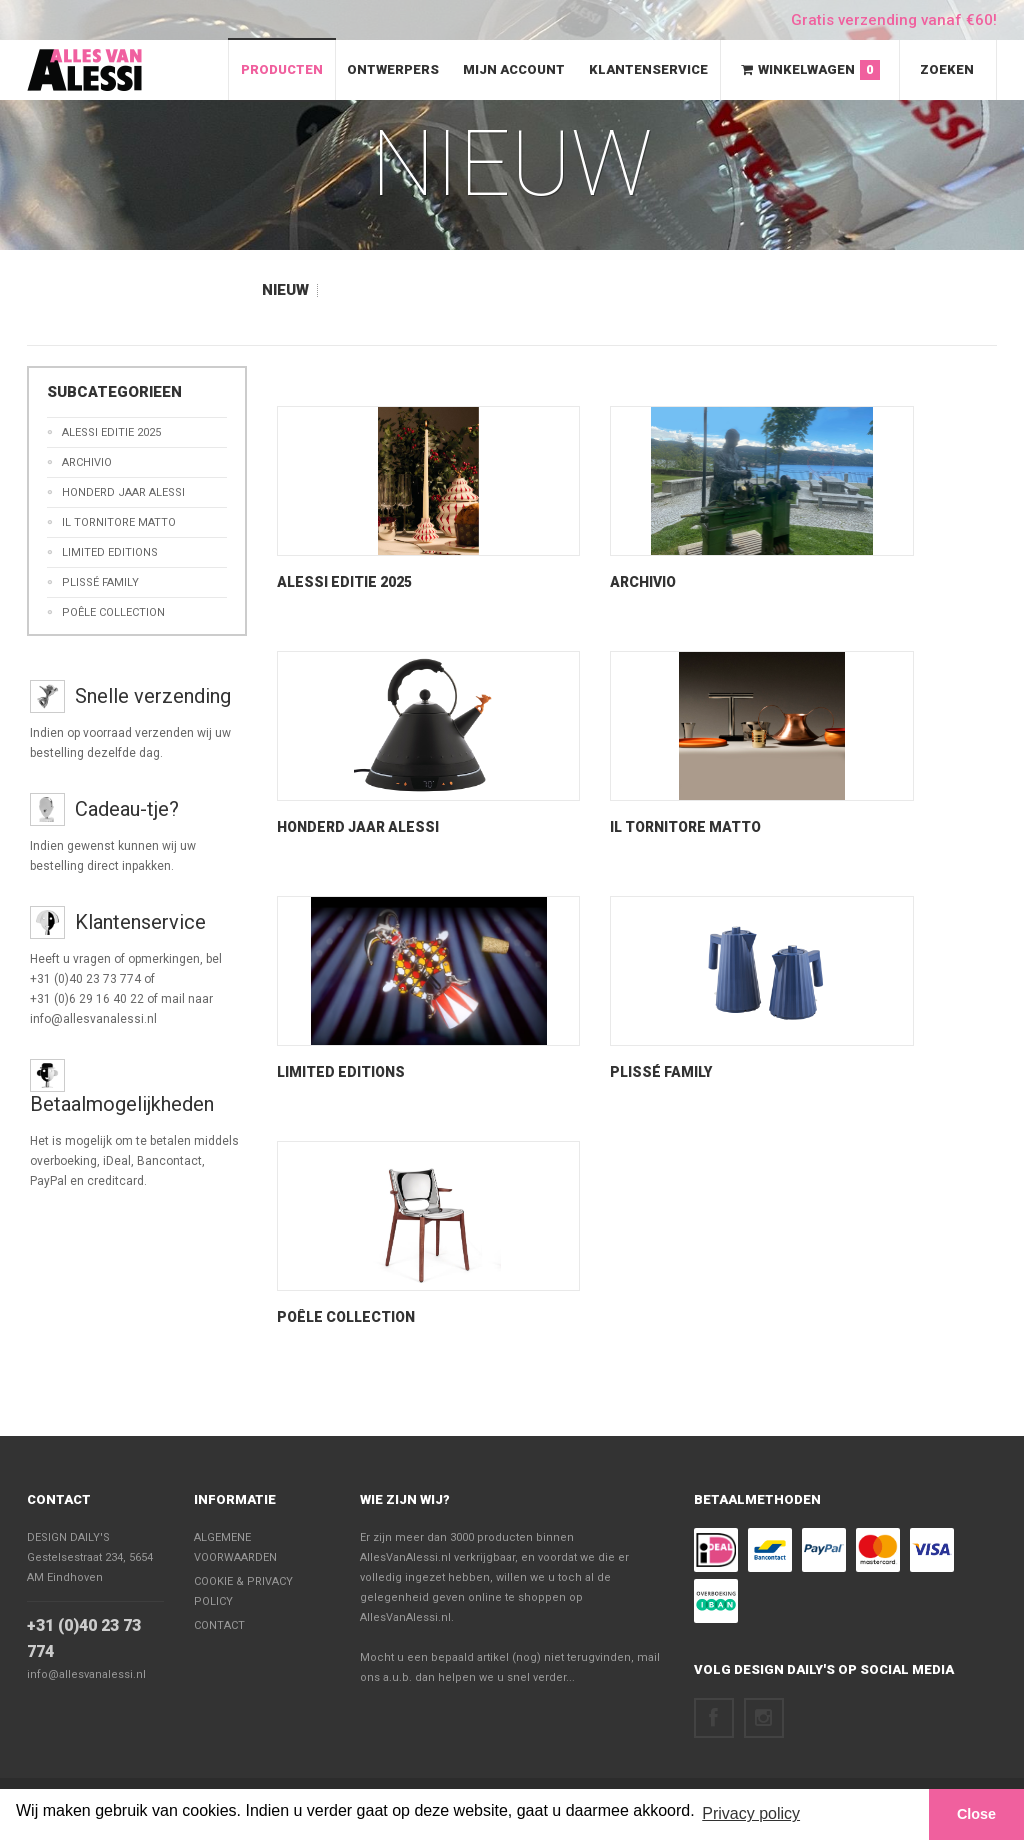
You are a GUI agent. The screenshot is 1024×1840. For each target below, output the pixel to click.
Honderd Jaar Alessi (358, 827)
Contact (59, 1499)
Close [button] (976, 1814)
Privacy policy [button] (751, 1813)
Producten (282, 69)
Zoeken (947, 69)
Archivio (643, 582)
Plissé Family (661, 1072)
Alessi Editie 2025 (344, 582)
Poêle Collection (346, 1317)
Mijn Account (514, 69)
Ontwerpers (393, 69)
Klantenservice (648, 69)
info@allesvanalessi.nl (86, 1674)
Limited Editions (341, 1072)
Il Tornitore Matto (685, 827)
